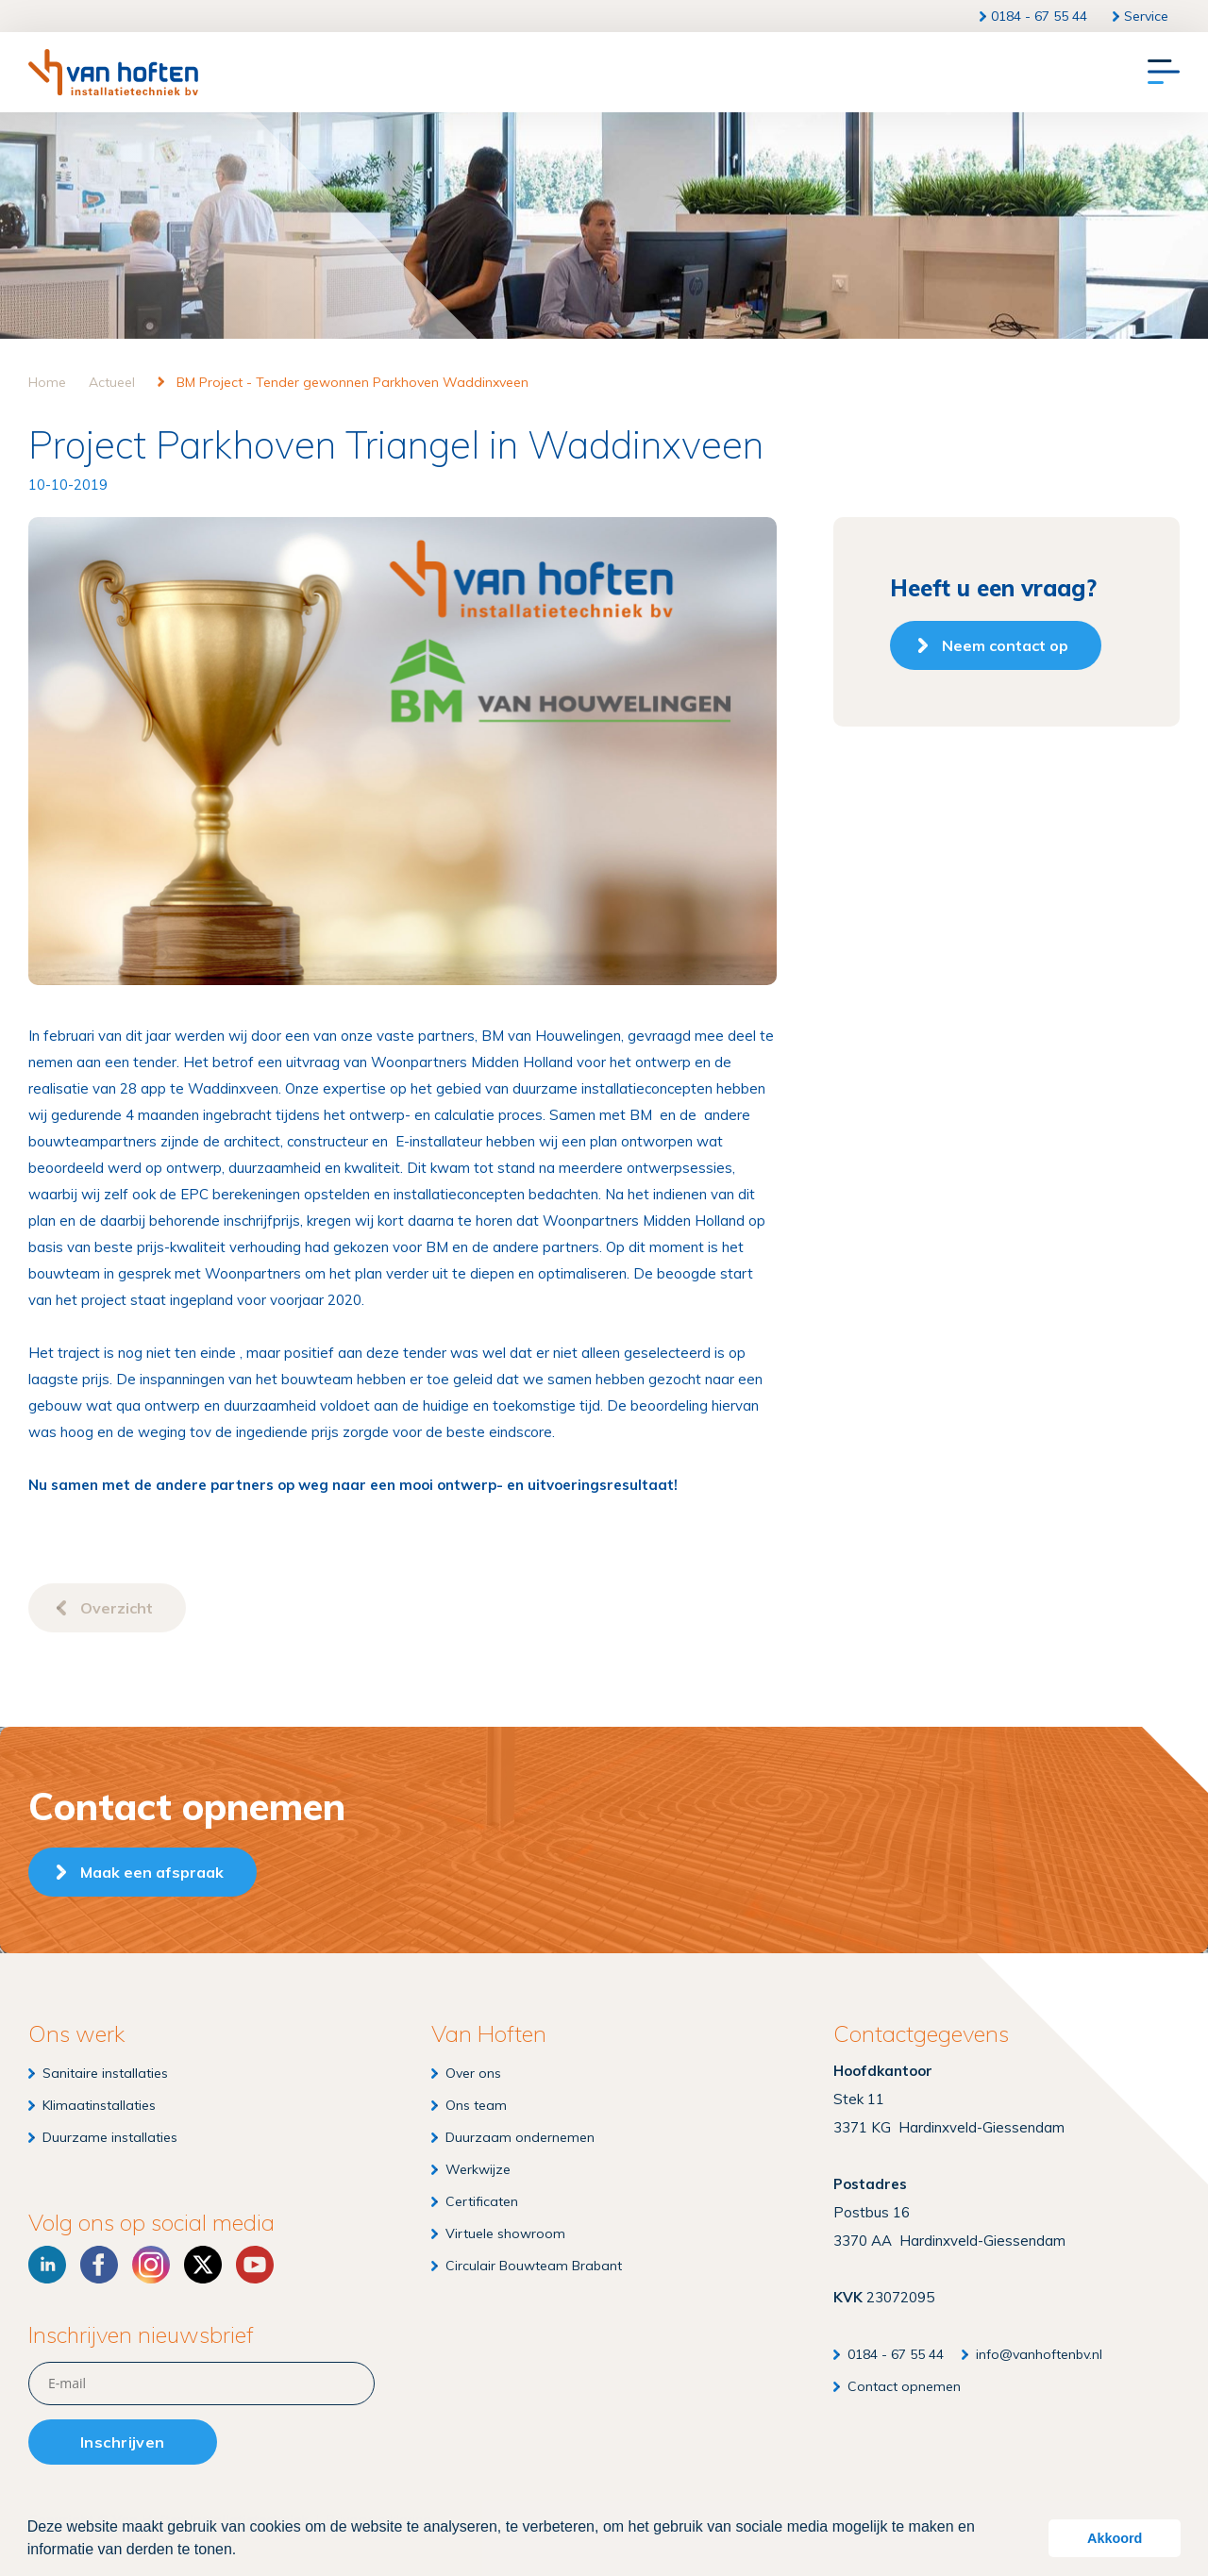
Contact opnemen (904, 2386)
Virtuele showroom (505, 2233)
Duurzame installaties (109, 2137)
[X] (203, 2264)
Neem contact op (1005, 645)
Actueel (112, 382)
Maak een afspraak (152, 1872)
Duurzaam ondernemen (520, 2137)
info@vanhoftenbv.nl (1039, 2354)
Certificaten (481, 2201)
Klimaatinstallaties (99, 2105)
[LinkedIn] (47, 2264)
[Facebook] (99, 2264)
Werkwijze (478, 2169)
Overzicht (116, 1607)
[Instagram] (151, 2264)
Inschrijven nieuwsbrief (141, 2335)
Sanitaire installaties (105, 2073)
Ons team (476, 2105)
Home (47, 382)
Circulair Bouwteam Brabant (533, 2265)
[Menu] (1164, 72)
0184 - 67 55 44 (1039, 16)
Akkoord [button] (1114, 2538)
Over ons (473, 2073)
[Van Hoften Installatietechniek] (113, 72)
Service (1146, 16)
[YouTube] (255, 2264)
